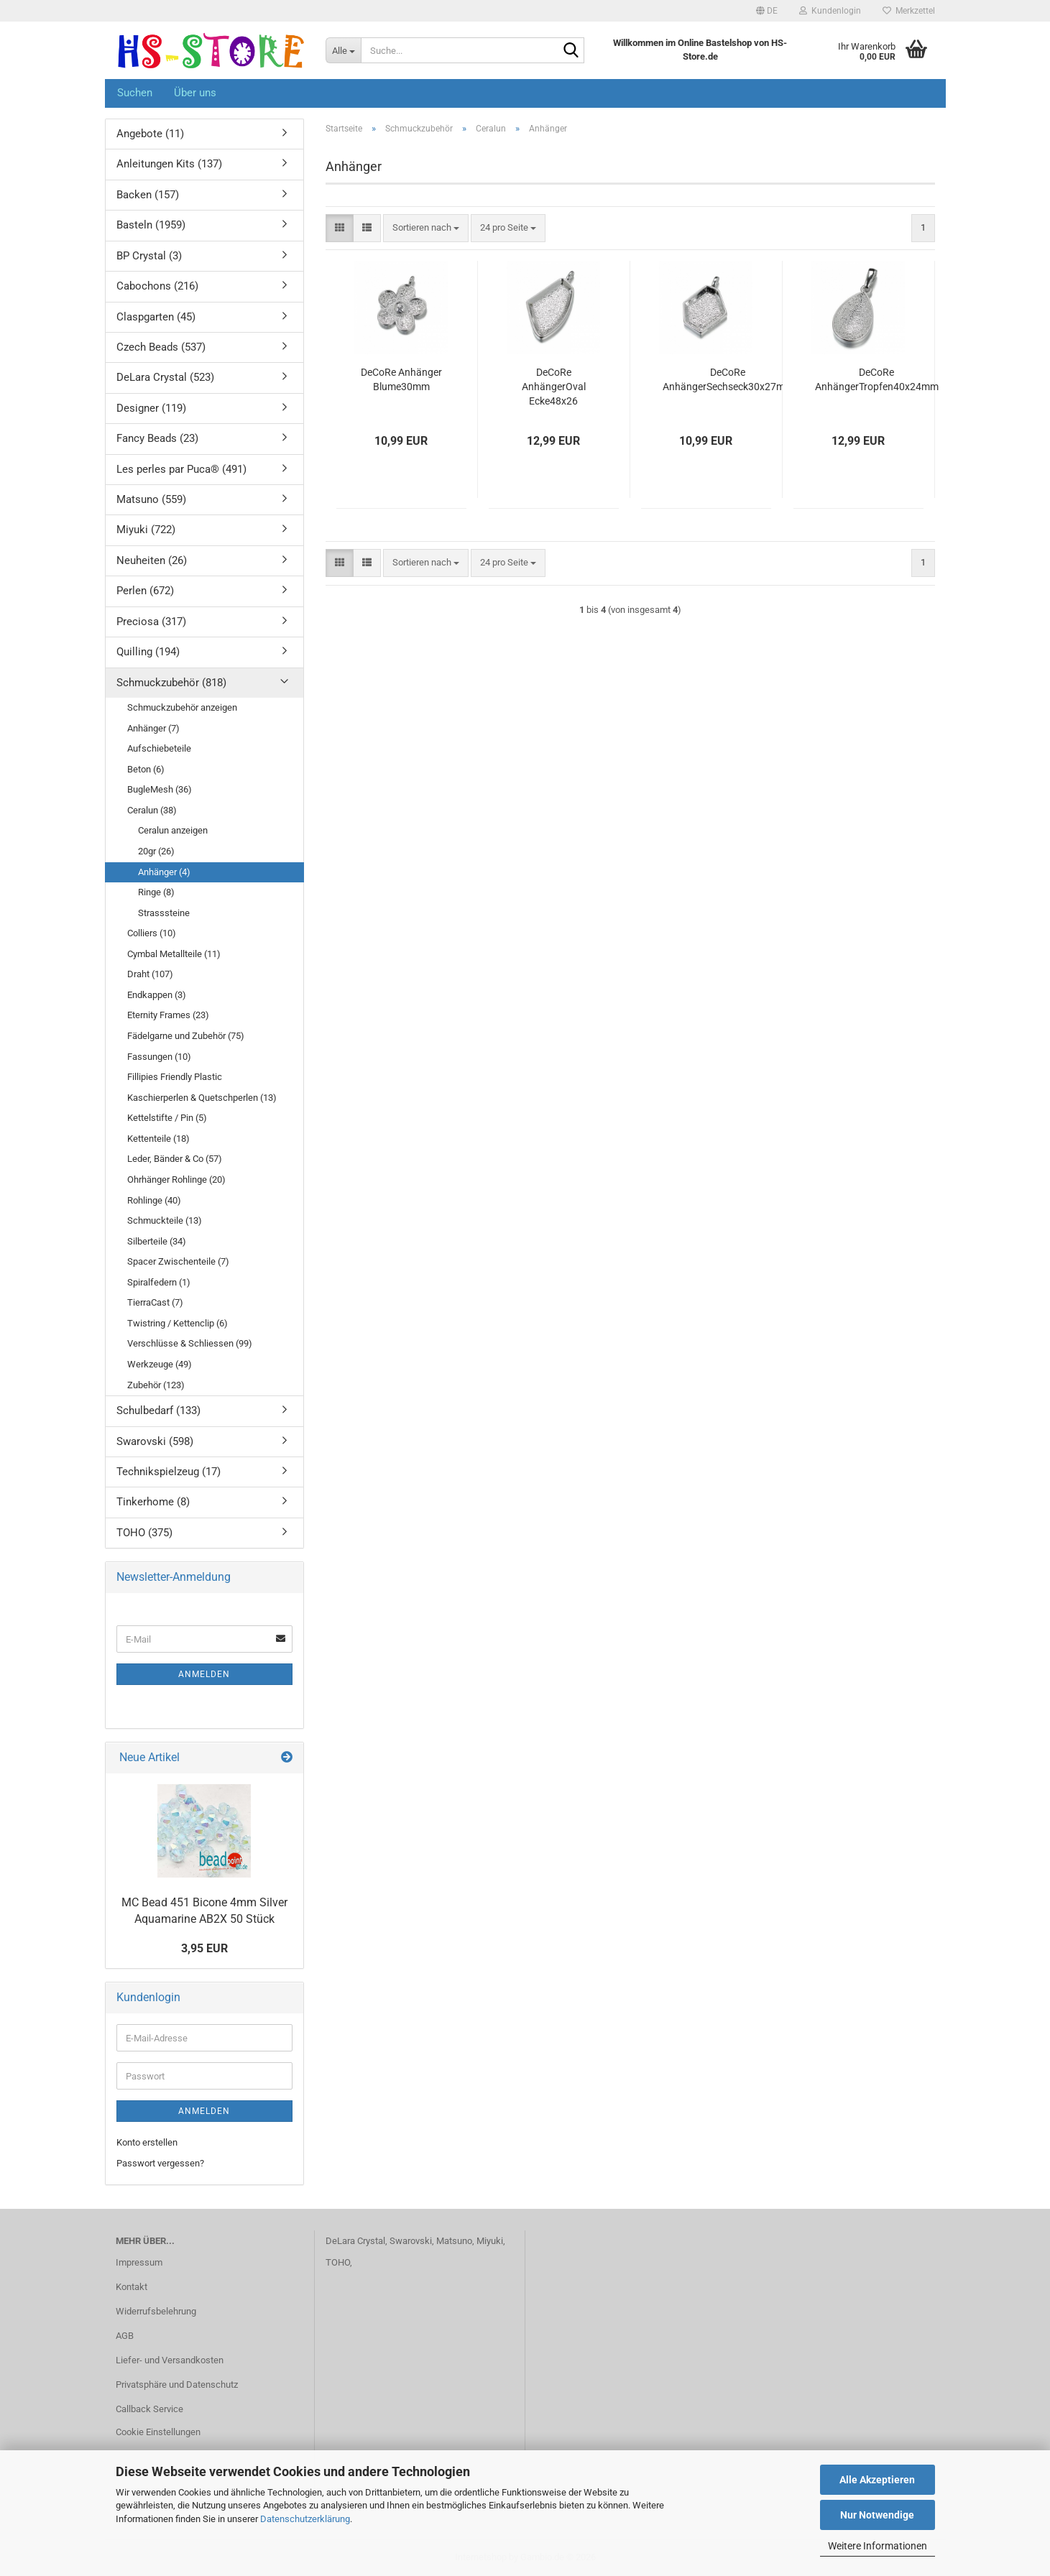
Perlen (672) (145, 590)
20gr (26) (156, 851)
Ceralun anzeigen (173, 830)
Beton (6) (146, 769)
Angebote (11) (150, 133)
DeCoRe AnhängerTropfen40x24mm (877, 379)
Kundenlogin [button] (830, 11)
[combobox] (426, 228)
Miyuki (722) (145, 529)
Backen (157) (147, 194)
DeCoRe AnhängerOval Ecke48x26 (554, 386)
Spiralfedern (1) (158, 1282)
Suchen (134, 92)
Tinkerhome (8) (153, 1501)
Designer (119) (151, 408)
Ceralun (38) (152, 810)
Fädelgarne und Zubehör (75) (185, 1035)
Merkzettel (909, 11)
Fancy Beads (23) (157, 438)
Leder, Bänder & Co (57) (174, 1158)
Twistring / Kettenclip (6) (177, 1323)
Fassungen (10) (159, 1056)
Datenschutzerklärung (305, 2518)
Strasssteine (164, 913)
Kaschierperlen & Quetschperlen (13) (202, 1097)
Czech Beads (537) (161, 347)
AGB (125, 2335)
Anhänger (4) (164, 872)
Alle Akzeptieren (877, 2479)
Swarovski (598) (154, 1441)
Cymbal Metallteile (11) (174, 953)
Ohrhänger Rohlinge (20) (176, 1179)
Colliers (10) (151, 933)
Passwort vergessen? (160, 2163)
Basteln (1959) (150, 224)
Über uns (195, 92)
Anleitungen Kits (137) (169, 163)
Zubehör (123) (156, 1385)
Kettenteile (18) (158, 1138)
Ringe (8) (156, 892)
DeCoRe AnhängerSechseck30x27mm (728, 379)
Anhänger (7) (153, 728)
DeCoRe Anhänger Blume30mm (401, 379)
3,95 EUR (204, 1948)
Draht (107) (150, 974)
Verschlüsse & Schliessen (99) (189, 1343)
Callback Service (149, 2409)
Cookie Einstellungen (158, 2432)
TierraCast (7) (155, 1302)
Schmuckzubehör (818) (171, 682)
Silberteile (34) (156, 1241)
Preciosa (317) (151, 621)
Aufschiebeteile (159, 748)
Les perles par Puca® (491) (181, 469)
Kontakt (131, 2286)
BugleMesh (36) (159, 789)
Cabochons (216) (157, 286)
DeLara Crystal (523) (165, 377)
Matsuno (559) (151, 499)
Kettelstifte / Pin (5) (167, 1117)
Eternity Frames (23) (168, 1015)
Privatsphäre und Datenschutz (177, 2384)
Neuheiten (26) (151, 560)
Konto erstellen (147, 2142)
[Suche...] (343, 50)
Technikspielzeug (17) (168, 1471)
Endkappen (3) (156, 994)
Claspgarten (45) (155, 316)
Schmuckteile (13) (164, 1220)
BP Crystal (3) (149, 255)
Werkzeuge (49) (159, 1364)
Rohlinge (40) (154, 1200)
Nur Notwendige (877, 2515)
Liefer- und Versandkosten (170, 2360)
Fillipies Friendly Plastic (174, 1076)
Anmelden (204, 1674)
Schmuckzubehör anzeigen (182, 707)
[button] (766, 11)
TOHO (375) (144, 1532)
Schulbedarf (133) (158, 1410)
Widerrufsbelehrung (156, 2311)
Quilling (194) (148, 651)
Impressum (139, 2262)
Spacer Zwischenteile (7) (178, 1261)
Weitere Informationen (877, 2546)
